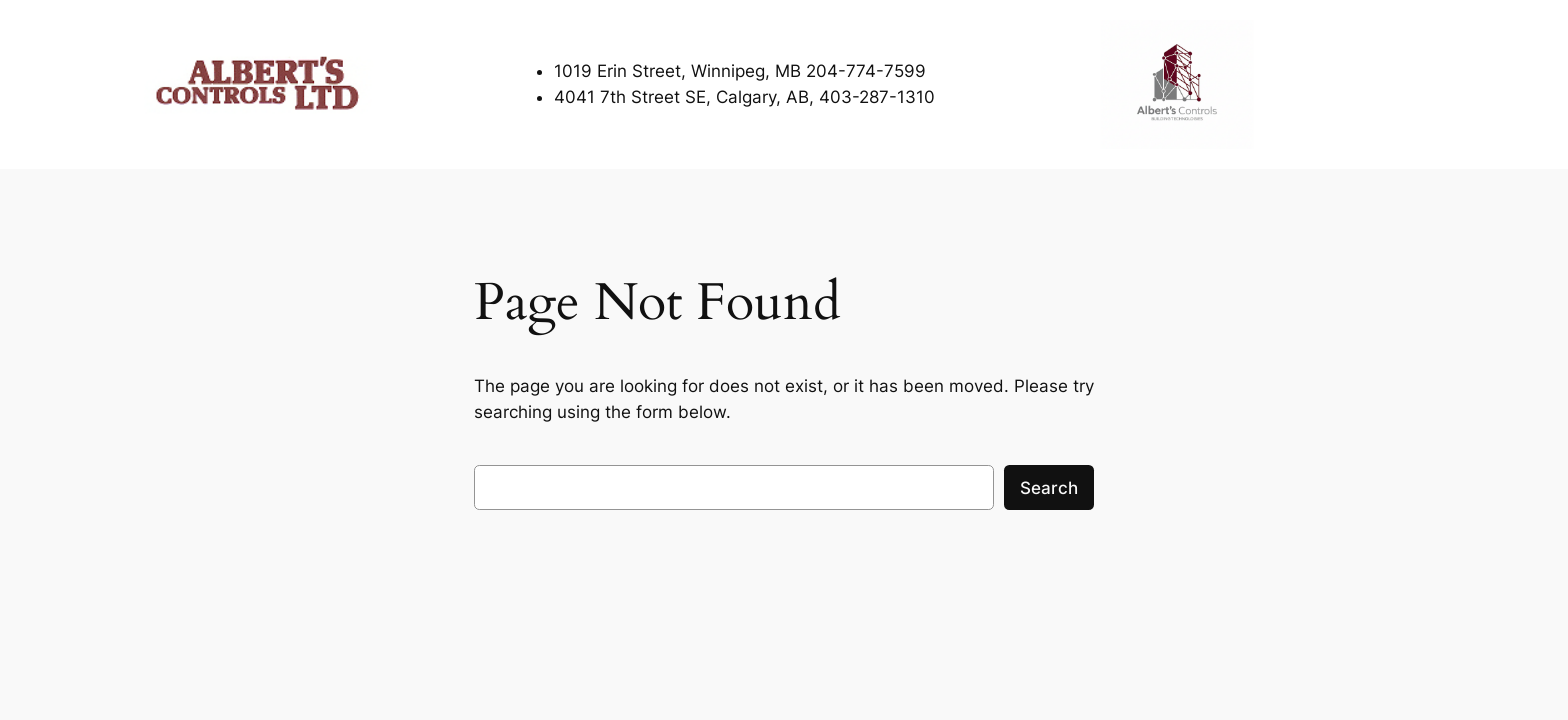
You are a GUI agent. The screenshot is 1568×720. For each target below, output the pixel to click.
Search (1049, 488)
